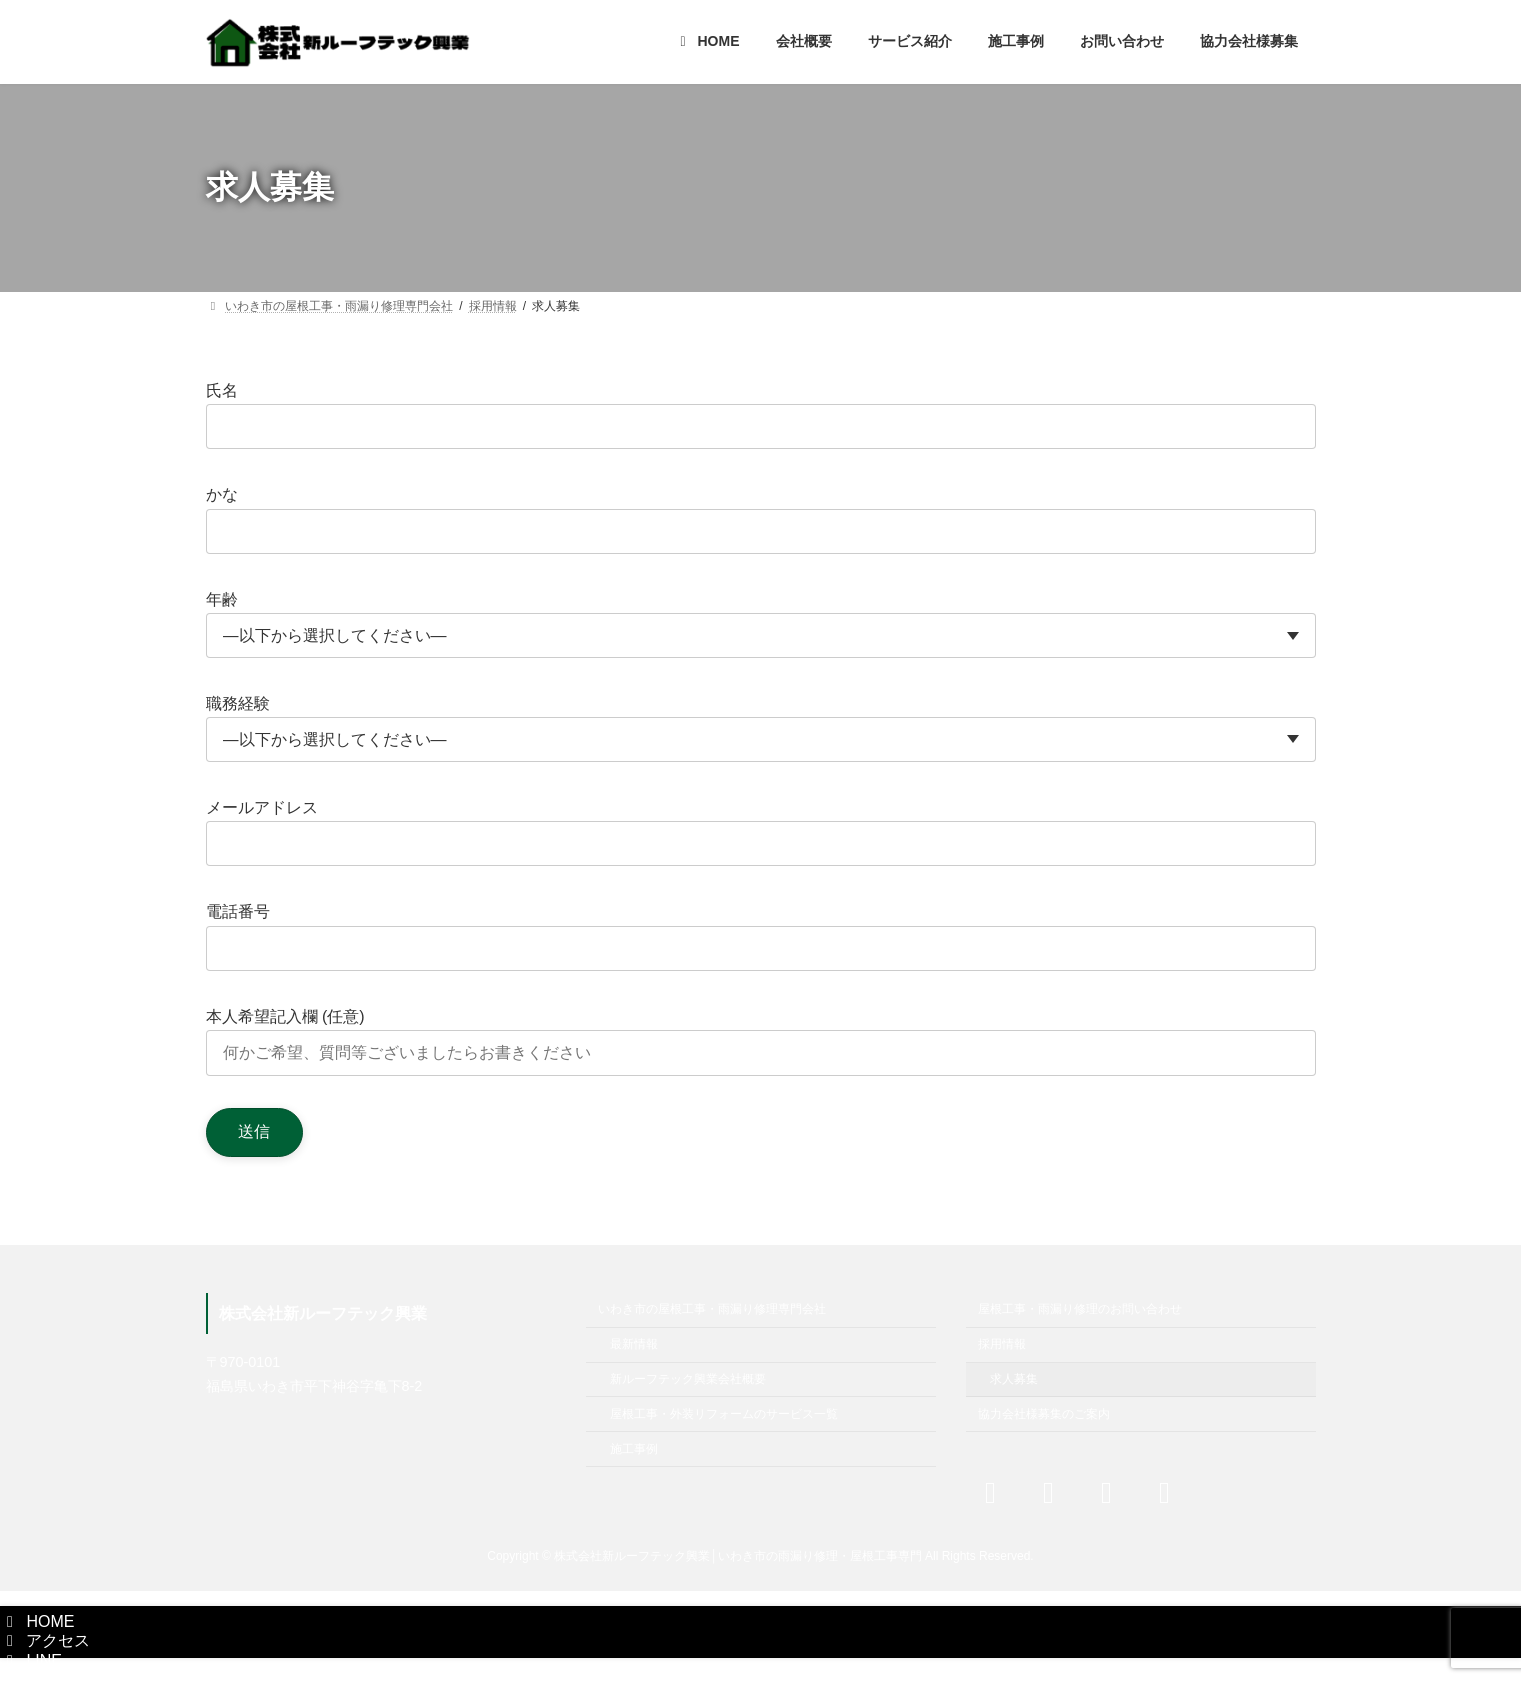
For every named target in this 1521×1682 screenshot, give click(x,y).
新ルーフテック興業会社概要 (688, 1379)
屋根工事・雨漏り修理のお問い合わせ (1080, 1309)
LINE (31, 1660)
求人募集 (1014, 1379)
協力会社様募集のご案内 (1044, 1413)
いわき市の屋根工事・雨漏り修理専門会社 (712, 1309)
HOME (37, 1621)
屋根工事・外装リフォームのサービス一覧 (724, 1413)
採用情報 (1002, 1344)
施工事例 (634, 1448)
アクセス (45, 1640)
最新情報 (634, 1344)
